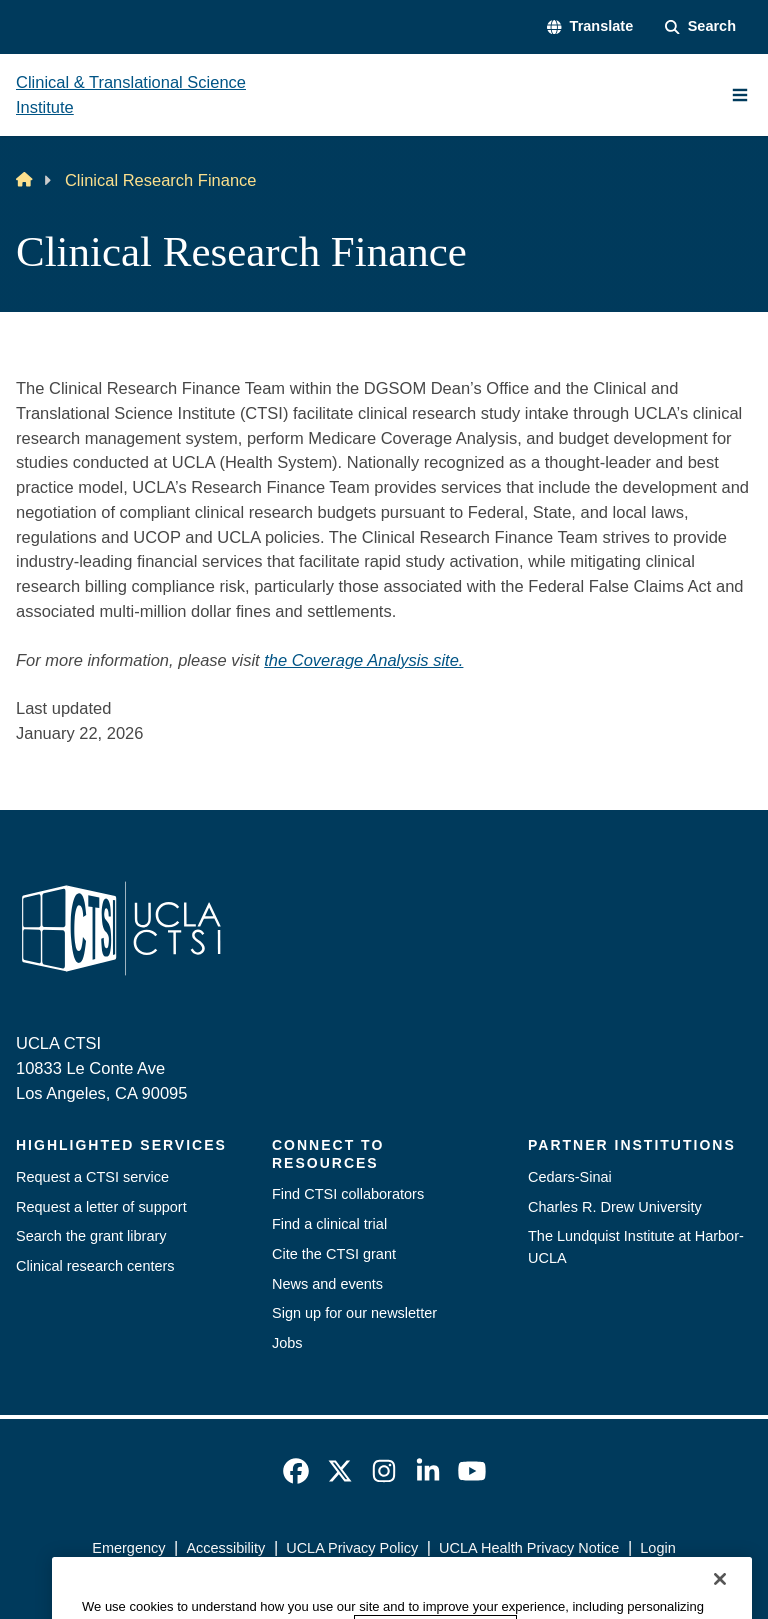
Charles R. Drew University (615, 1207)
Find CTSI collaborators (348, 1194)
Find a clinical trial (329, 1224)
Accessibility (225, 1548)
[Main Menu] (740, 95)
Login (657, 1548)
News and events (327, 1284)
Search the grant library (91, 1236)
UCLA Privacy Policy (352, 1548)
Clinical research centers (95, 1266)
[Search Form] (700, 27)
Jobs (287, 1343)
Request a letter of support (101, 1207)
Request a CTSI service (92, 1177)
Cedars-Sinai (570, 1177)
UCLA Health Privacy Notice (529, 1548)
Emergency (128, 1548)
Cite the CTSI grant (334, 1254)
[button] (590, 27)
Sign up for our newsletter (354, 1313)
